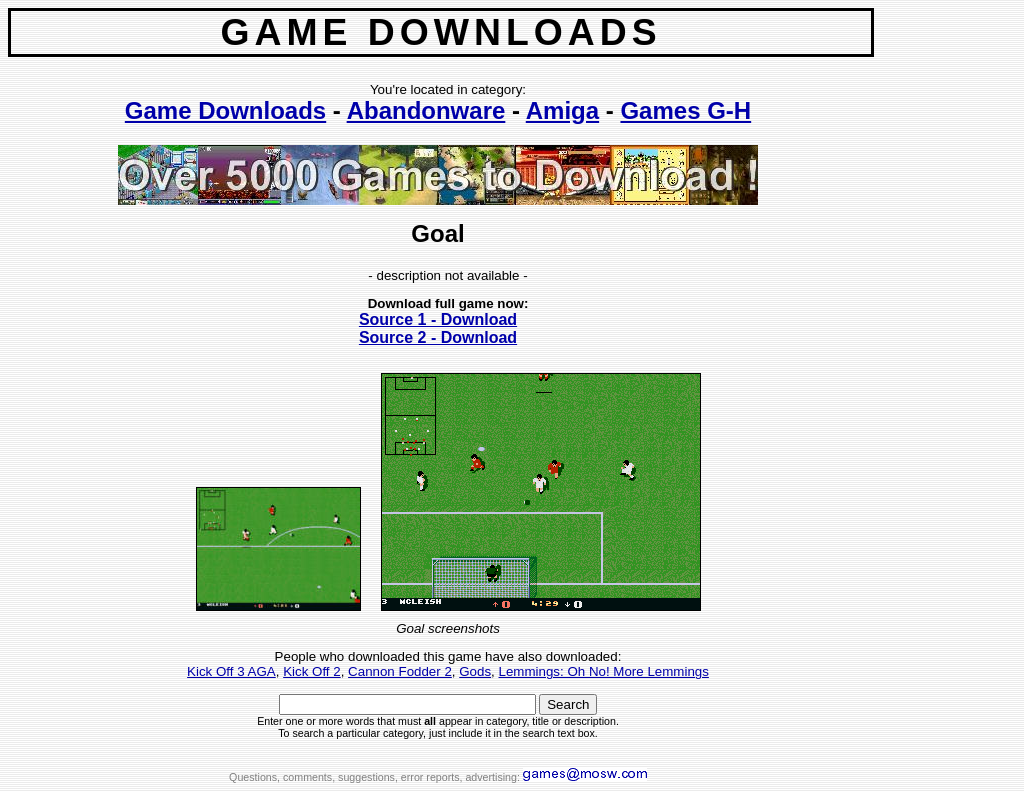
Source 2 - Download (438, 337)
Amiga (562, 110)
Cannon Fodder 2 (400, 671)
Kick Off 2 (312, 671)
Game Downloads (225, 110)
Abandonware (426, 110)
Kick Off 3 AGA (231, 671)
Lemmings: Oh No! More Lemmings (604, 671)
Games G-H (685, 110)
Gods (475, 671)
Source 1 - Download (438, 319)
